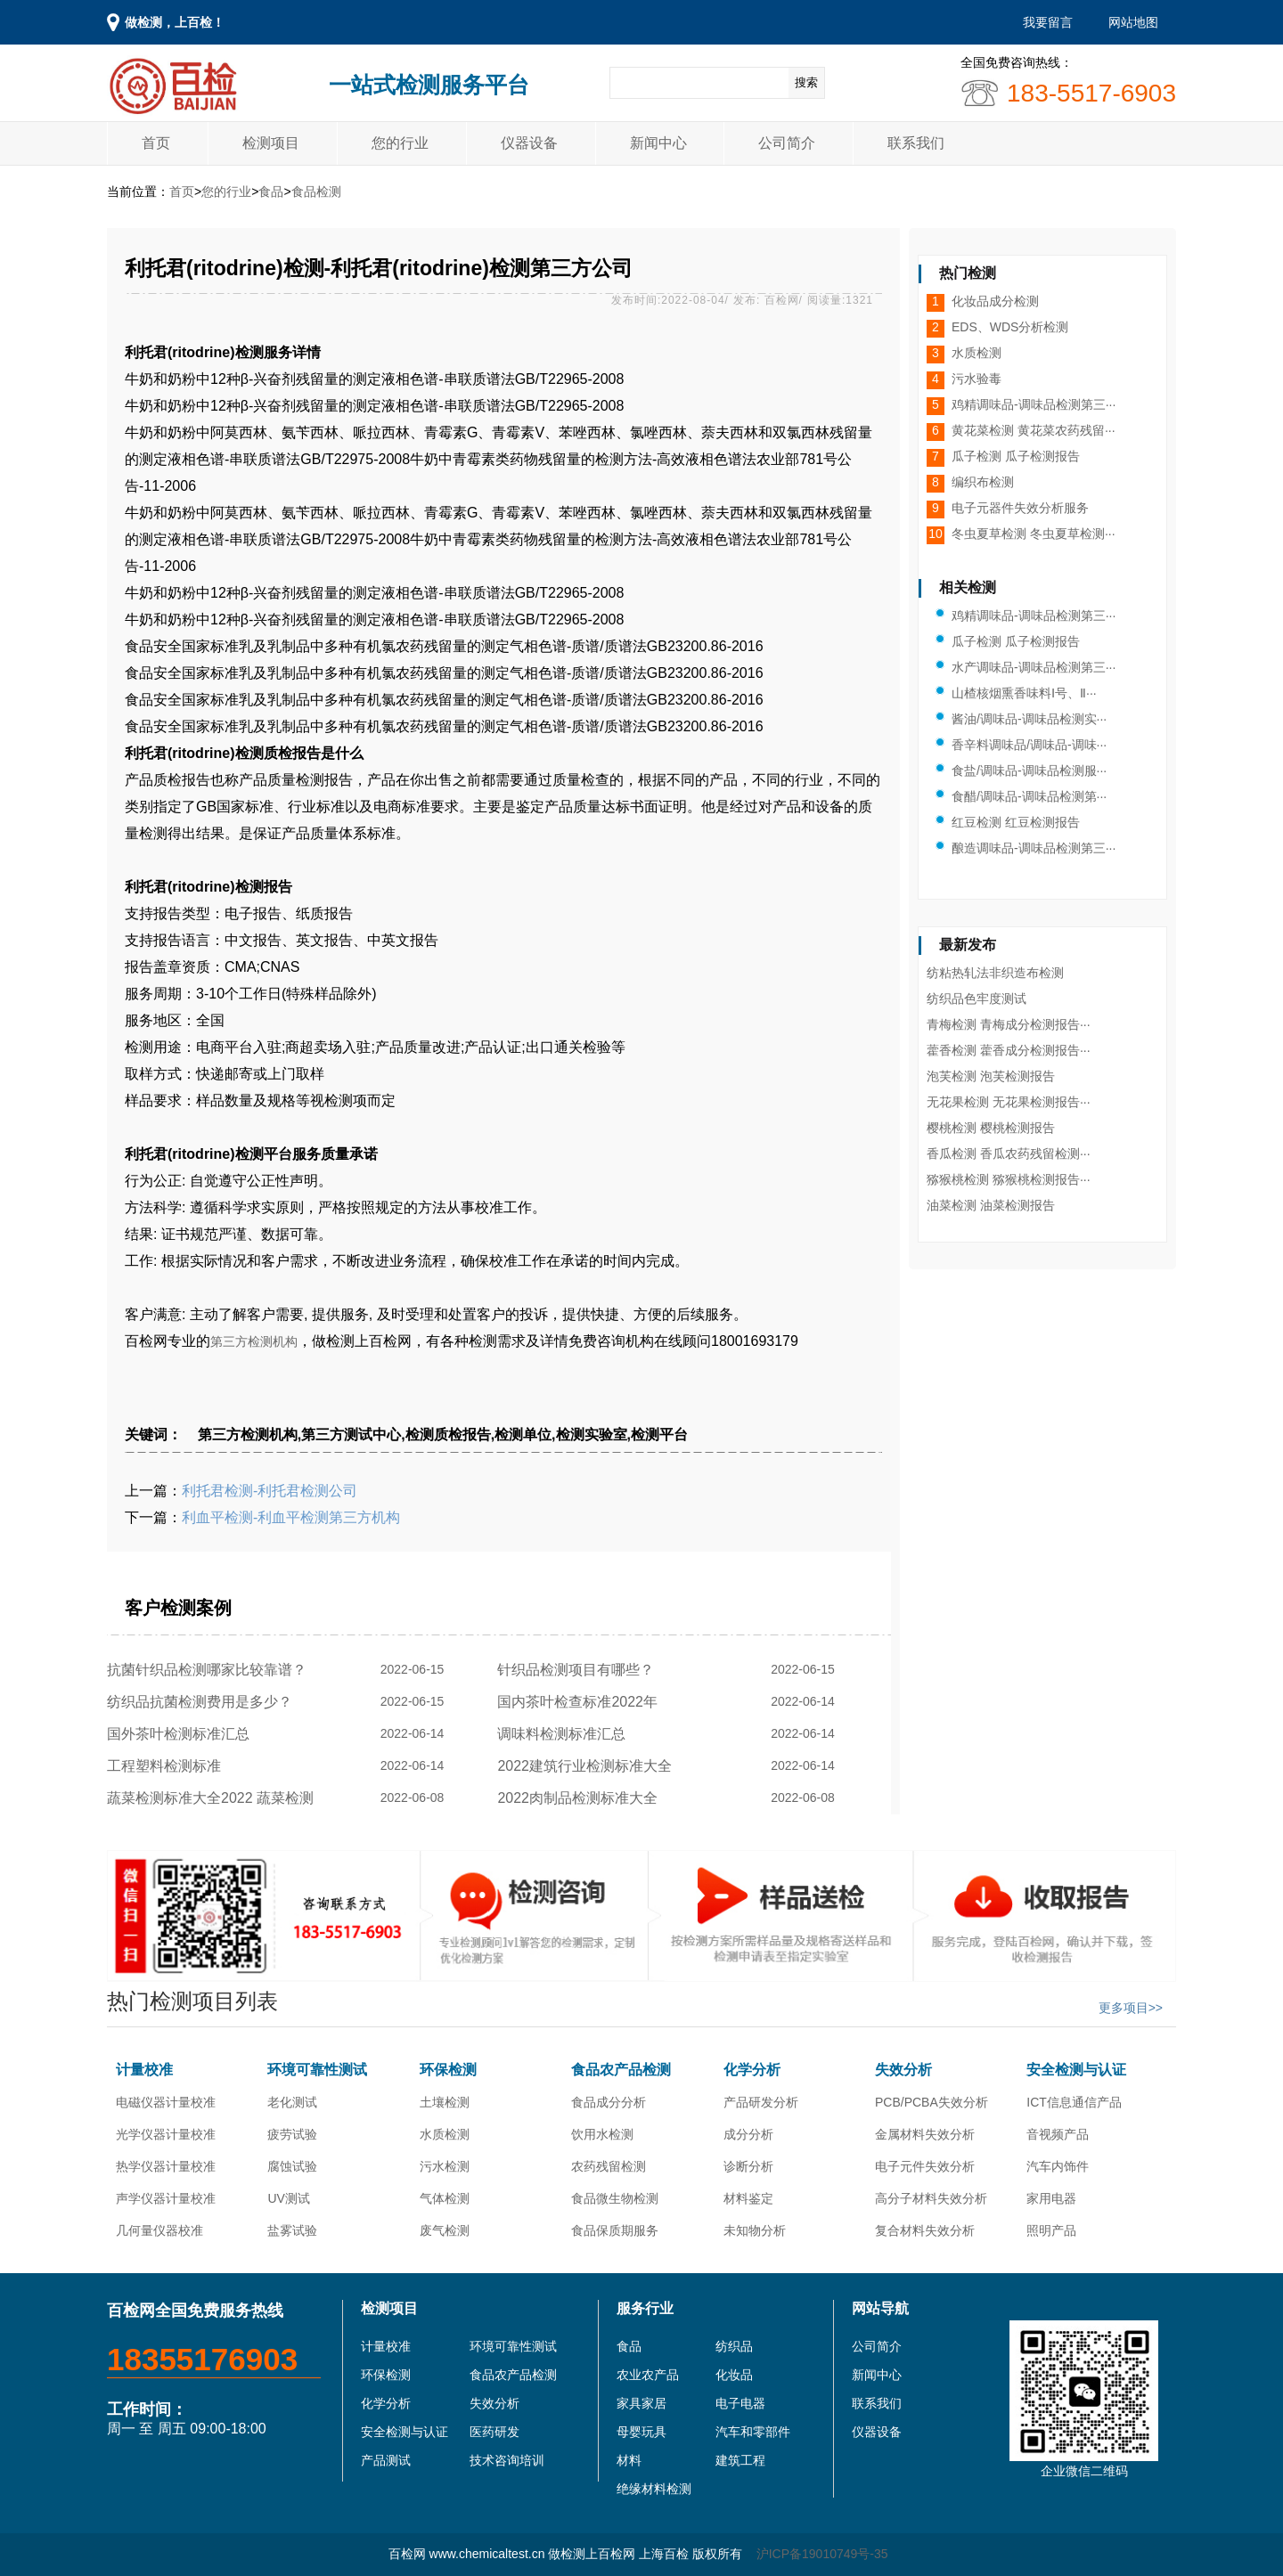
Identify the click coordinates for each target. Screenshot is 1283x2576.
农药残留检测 (608, 2166)
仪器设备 (529, 143)
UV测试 (288, 2198)
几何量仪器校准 (159, 2230)
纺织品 (734, 2346)
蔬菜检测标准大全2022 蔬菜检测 (214, 1798)
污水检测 (445, 2166)
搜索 (806, 82)
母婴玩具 (641, 2432)
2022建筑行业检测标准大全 (588, 1765)
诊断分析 (748, 2166)
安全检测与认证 (1076, 2069)
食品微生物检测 (614, 2198)
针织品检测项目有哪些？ (579, 1669)
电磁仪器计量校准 (166, 2102)
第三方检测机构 (254, 1341)
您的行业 (400, 143)
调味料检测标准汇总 (565, 1733)
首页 (156, 143)
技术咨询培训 (507, 2460)
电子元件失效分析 (925, 2166)
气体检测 (445, 2198)
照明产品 (1051, 2230)
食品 (270, 191)
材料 (629, 2460)
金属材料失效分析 (925, 2134)
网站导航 (880, 2308)
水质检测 (445, 2134)
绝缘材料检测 (654, 2489)
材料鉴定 (748, 2198)
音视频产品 (1057, 2134)
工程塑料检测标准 (168, 1765)
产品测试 (386, 2460)
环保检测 (448, 2069)
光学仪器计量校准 (166, 2134)
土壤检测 (445, 2102)
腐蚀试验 (292, 2166)
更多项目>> (1131, 2008)
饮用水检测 (602, 2134)
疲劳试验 (292, 2134)
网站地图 (1133, 22)
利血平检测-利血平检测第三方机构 (291, 1517)
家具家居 (641, 2403)
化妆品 (734, 2375)
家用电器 (1051, 2198)
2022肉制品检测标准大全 (581, 1798)
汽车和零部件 (752, 2432)
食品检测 (316, 191)
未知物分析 (754, 2230)
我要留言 (1048, 22)
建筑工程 (740, 2460)
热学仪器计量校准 (166, 2166)
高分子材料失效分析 (931, 2198)
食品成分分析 (608, 2102)
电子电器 (740, 2403)
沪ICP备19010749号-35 (822, 2554)
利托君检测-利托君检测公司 (269, 1490)
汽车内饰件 (1057, 2166)
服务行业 (645, 2308)
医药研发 (494, 2432)
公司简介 (786, 143)
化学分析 (751, 2069)
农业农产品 (648, 2375)
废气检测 (445, 2230)
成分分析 (748, 2134)
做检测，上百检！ (175, 22)
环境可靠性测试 (317, 2069)
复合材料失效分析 (925, 2230)
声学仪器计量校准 (166, 2198)
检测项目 (270, 143)
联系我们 (915, 143)
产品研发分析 (760, 2102)
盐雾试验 (292, 2230)
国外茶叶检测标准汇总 (182, 1733)
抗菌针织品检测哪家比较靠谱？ (211, 1669)
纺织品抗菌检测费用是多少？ (203, 1701)
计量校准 (144, 2069)
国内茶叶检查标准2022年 (581, 1701)
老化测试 (292, 2102)
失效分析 (903, 2069)
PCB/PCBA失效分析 (931, 2102)
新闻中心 (658, 143)
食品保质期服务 (614, 2230)
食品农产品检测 (621, 2069)
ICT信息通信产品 (1074, 2102)
